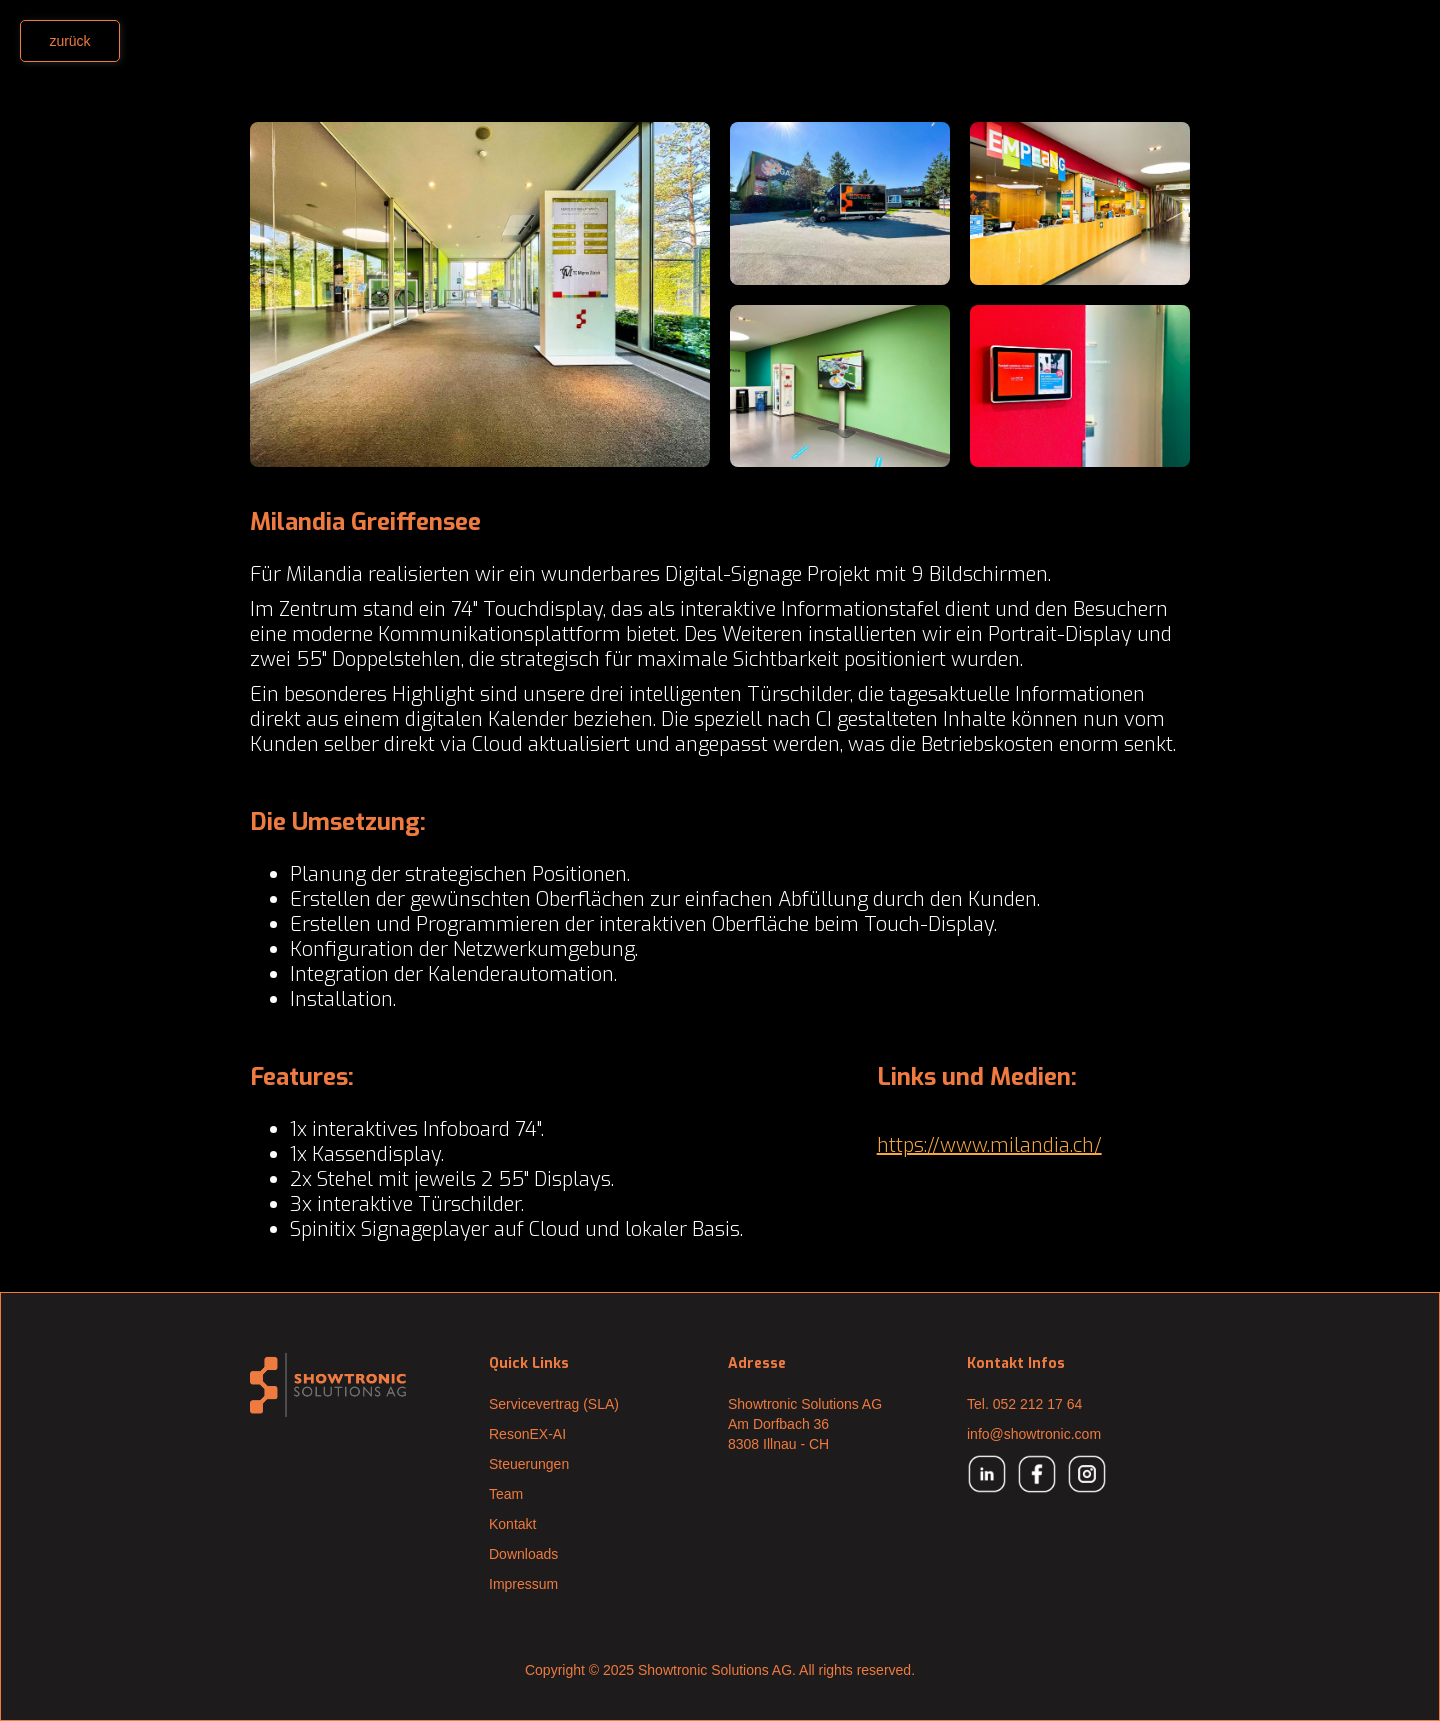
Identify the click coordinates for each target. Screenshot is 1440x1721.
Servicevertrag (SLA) (554, 1404)
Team (506, 1494)
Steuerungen (529, 1464)
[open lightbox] (480, 294)
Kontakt (512, 1524)
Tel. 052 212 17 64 (1024, 1404)
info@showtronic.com (1034, 1434)
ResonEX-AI (527, 1434)
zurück (69, 41)
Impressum (523, 1584)
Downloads (523, 1554)
